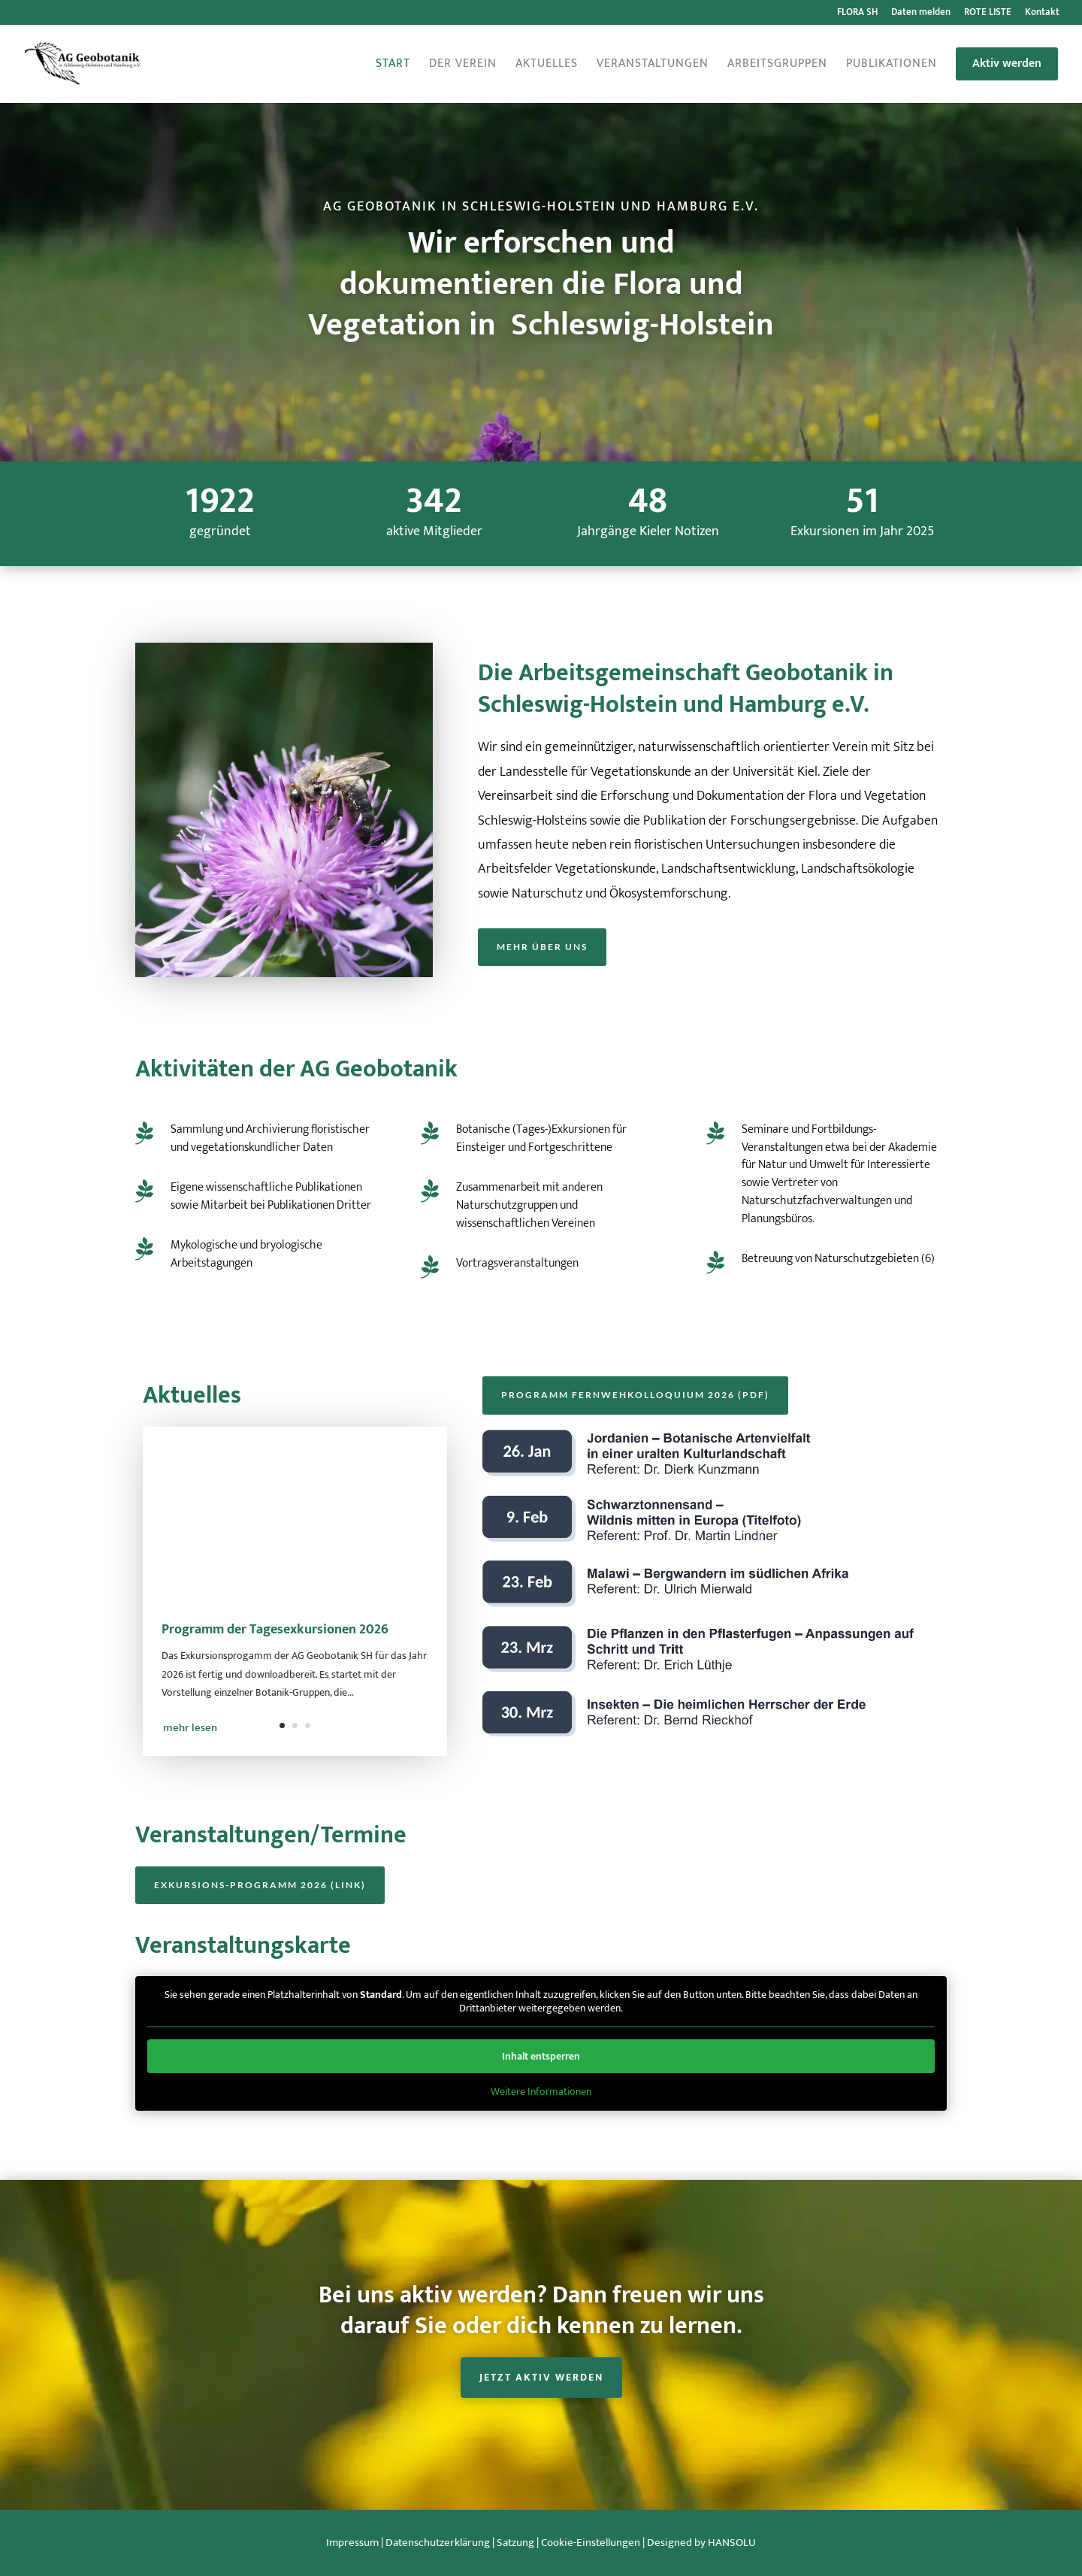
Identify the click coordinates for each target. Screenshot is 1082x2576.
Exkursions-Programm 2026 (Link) (260, 1884)
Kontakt (1042, 14)
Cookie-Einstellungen (590, 2542)
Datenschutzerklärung (437, 2542)
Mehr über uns (542, 946)
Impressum (352, 2542)
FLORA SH (857, 14)
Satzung (515, 2542)
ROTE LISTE (987, 14)
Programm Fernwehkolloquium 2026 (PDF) (635, 1394)
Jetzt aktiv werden (541, 2377)
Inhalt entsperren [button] (541, 2056)
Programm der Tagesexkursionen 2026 (275, 1635)
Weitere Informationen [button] (541, 2092)
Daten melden (921, 14)
